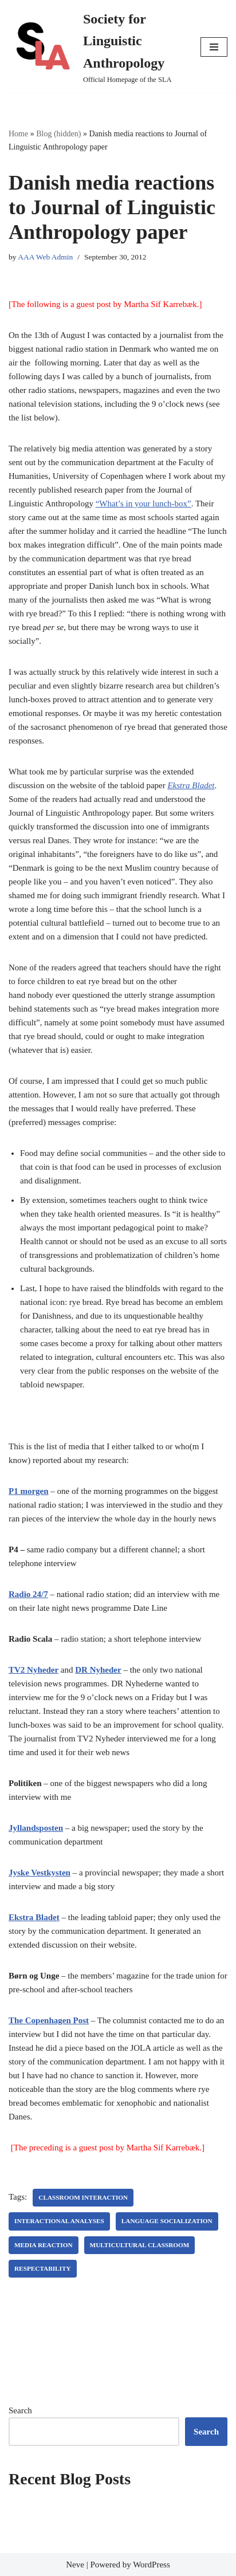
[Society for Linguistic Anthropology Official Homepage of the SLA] (96, 46)
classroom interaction (83, 2197)
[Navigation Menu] (213, 47)
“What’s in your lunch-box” (143, 503)
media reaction (43, 2244)
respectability (42, 2268)
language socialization (167, 2220)
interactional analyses (59, 2220)
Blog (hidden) (58, 133)
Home (18, 133)
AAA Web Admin (45, 257)
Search (20, 2410)
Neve (75, 2564)
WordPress (151, 2564)
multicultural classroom (140, 2244)
